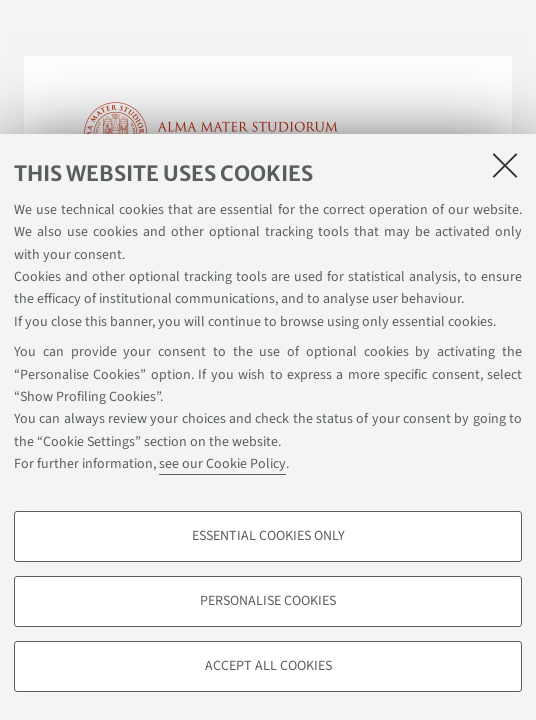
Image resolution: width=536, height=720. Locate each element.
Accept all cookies (268, 666)
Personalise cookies (268, 601)
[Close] (505, 165)
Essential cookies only (268, 536)
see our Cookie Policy (222, 464)
